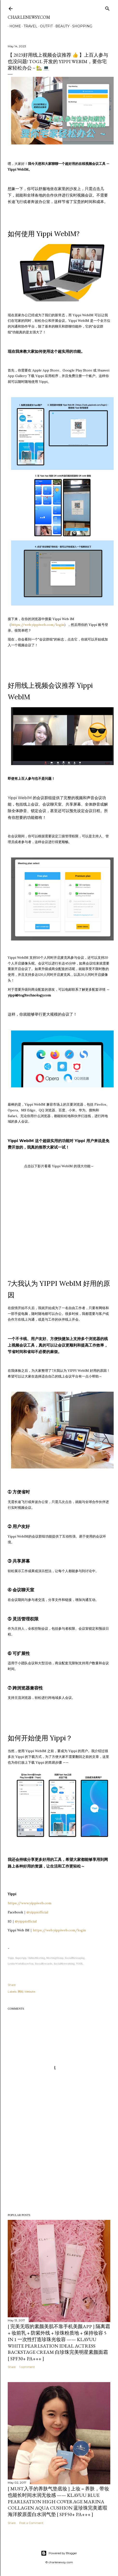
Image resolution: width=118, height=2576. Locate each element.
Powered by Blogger (59, 2553)
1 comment (27, 2367)
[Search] (107, 7)
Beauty (61, 26)
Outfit (44, 26)
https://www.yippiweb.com (29, 1903)
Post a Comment (31, 2523)
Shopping (81, 26)
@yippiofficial (37, 1912)
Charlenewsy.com (29, 17)
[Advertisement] (59, 2167)
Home (13, 26)
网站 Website (26, 1991)
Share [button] (12, 1985)
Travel (29, 26)
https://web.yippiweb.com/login (37, 625)
